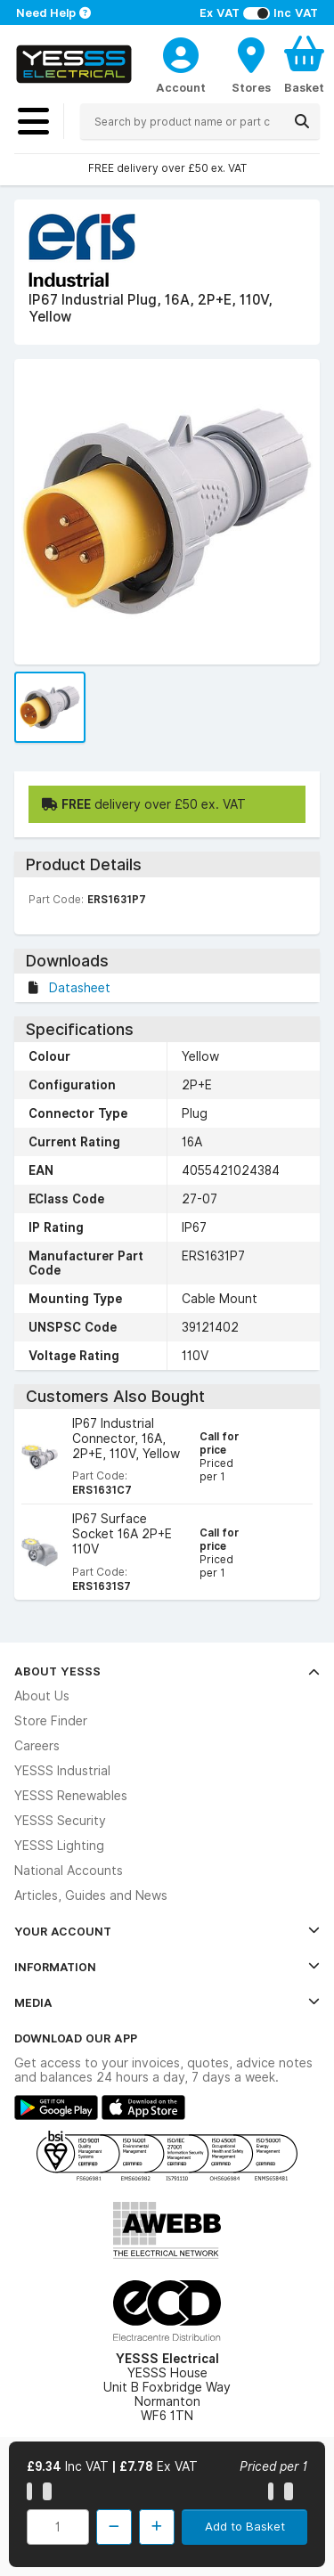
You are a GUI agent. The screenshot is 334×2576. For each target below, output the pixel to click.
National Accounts (68, 1870)
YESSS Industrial (62, 1771)
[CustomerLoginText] (181, 52)
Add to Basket (245, 2526)
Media (167, 2002)
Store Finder (50, 1721)
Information (167, 1967)
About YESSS (167, 1671)
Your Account (167, 1931)
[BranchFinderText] (251, 64)
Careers (37, 1746)
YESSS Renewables (70, 1796)
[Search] (302, 121)
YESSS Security (60, 1821)
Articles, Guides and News (90, 1895)
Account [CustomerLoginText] (181, 87)
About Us (41, 1696)
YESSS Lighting (59, 1845)
